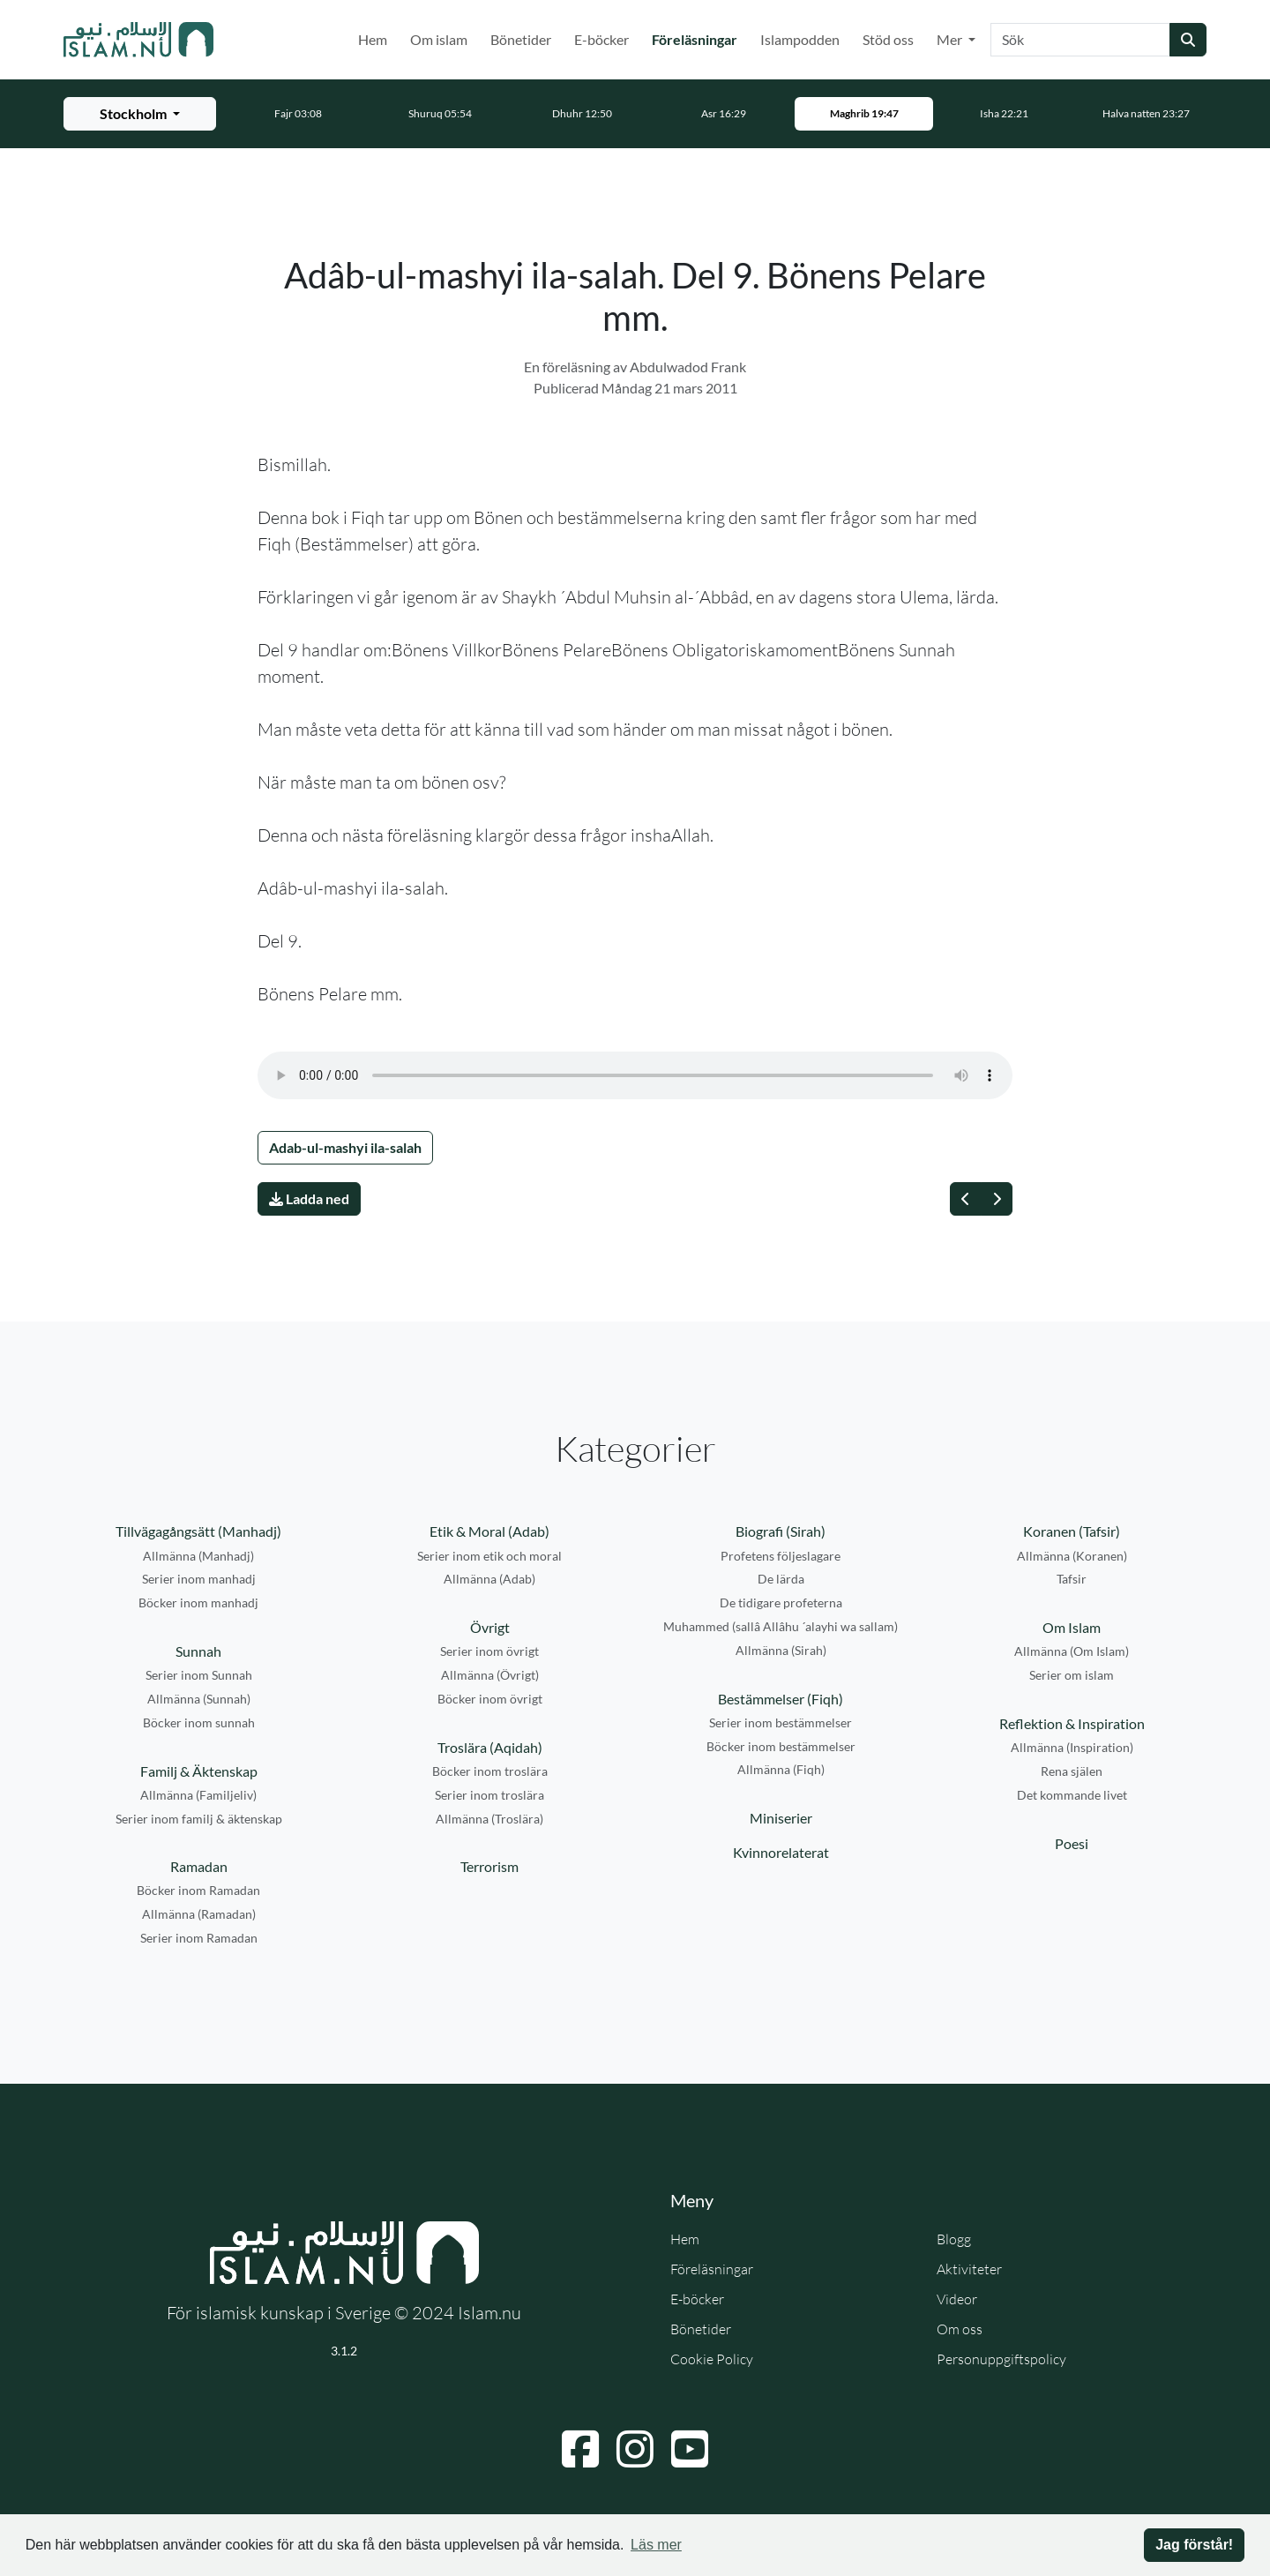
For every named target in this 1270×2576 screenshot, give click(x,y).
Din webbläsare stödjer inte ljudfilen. (635, 1075)
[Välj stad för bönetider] (140, 114)
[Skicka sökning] (1187, 39)
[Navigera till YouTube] (689, 2449)
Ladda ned (309, 1198)
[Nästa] (996, 1199)
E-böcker (601, 39)
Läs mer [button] (656, 2544)
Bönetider (520, 39)
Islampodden (800, 39)
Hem (372, 39)
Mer (951, 39)
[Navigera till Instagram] (635, 2449)
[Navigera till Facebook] (580, 2449)
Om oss (959, 2329)
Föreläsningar (698, 38)
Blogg (954, 2239)
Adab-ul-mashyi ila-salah (345, 1147)
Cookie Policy (711, 2359)
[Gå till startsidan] (138, 40)
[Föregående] (966, 1199)
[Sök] (1080, 39)
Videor (957, 2299)
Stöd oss (888, 39)
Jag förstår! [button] (1194, 2544)
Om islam (438, 39)
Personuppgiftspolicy (1001, 2359)
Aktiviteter (969, 2269)
